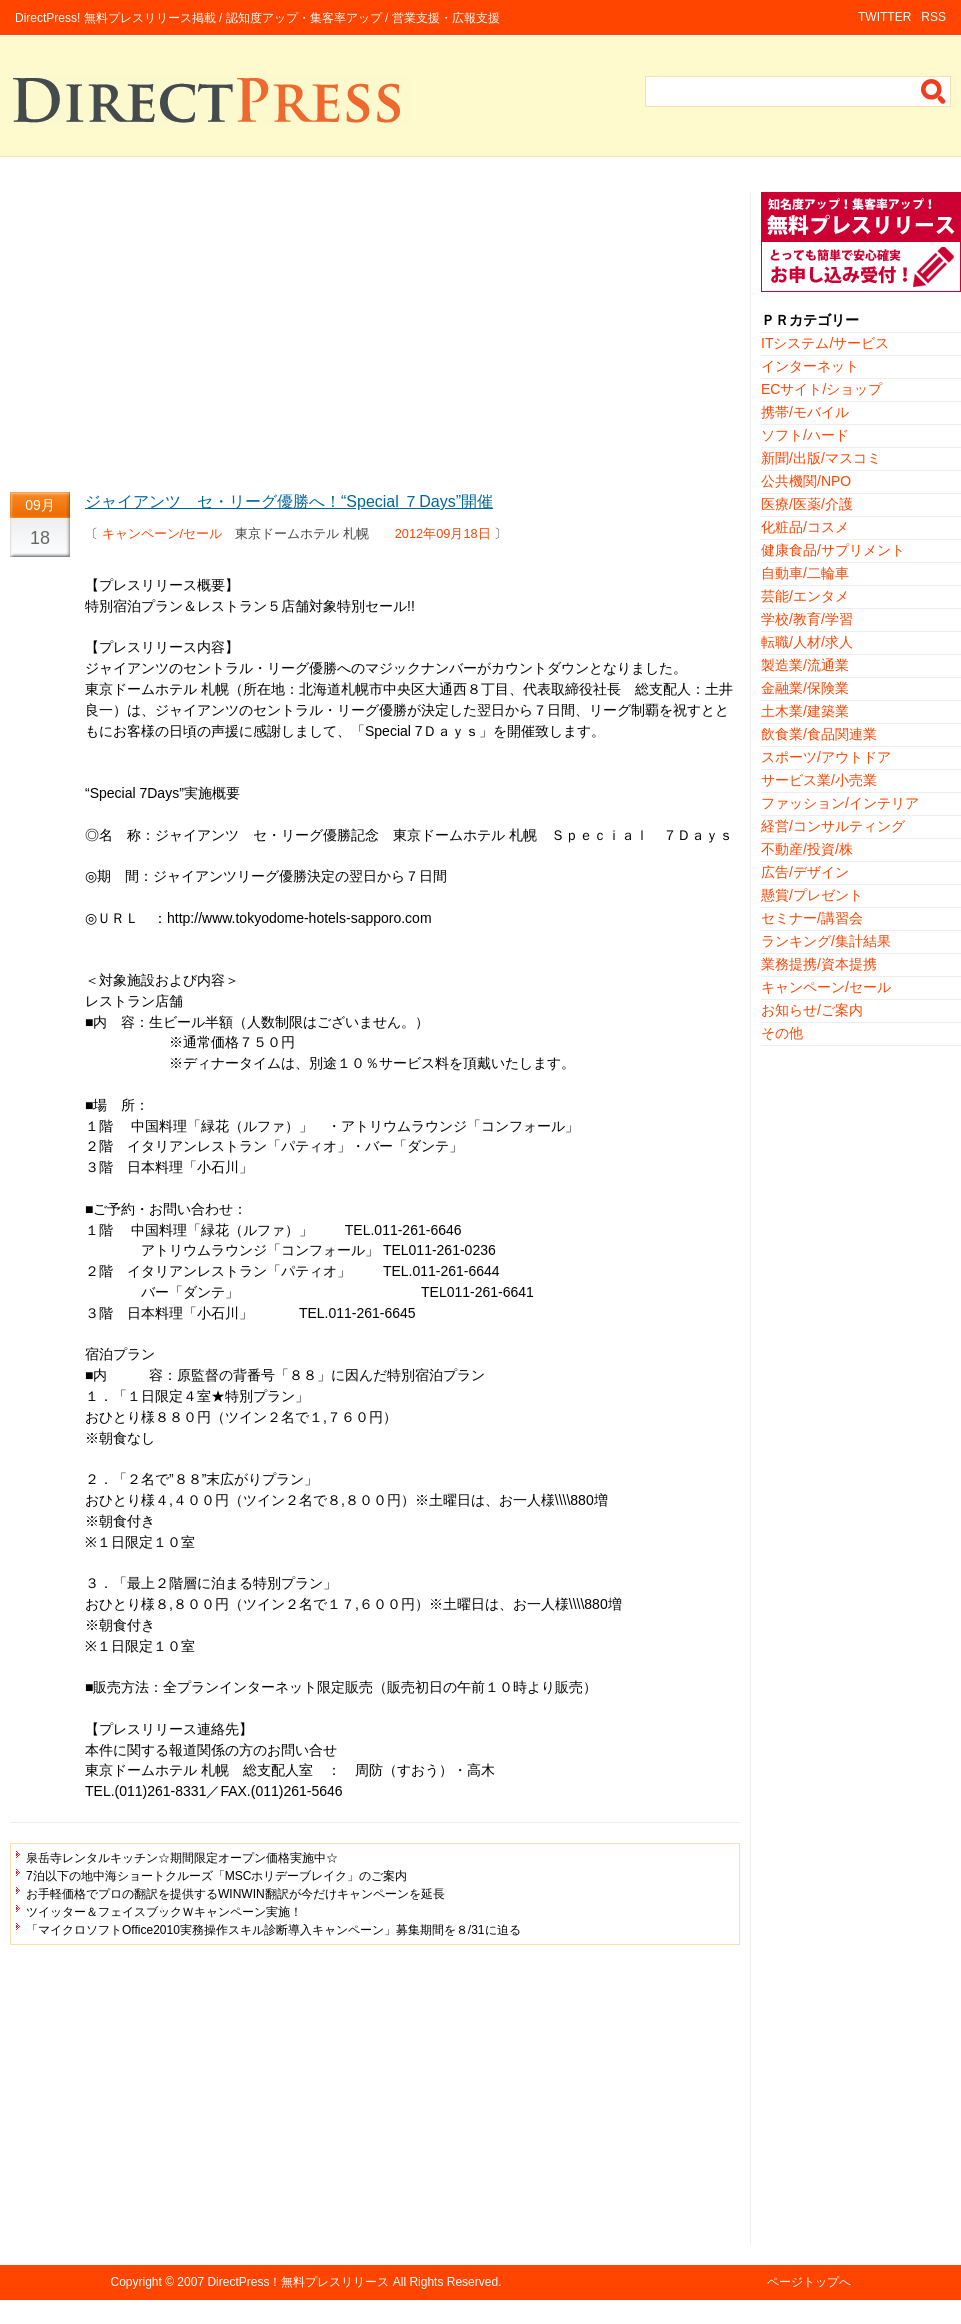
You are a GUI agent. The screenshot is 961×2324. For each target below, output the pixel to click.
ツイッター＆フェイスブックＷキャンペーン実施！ (164, 1912)
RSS (933, 17)
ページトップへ (809, 2282)
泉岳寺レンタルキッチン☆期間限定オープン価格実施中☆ (182, 1858)
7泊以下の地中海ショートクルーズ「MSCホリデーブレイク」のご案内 (216, 1876)
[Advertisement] (375, 332)
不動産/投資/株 (807, 849)
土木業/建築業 (805, 711)
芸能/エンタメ (805, 596)
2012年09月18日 (443, 533)
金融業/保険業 (805, 688)
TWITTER (884, 17)
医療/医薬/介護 (807, 504)
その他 (782, 1033)
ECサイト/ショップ (821, 389)
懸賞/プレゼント (812, 895)
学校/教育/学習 (807, 619)
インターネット (810, 366)
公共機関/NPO (806, 481)
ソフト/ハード (805, 435)
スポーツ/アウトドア (826, 757)
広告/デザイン (805, 872)
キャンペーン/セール (162, 533)
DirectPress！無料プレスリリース (298, 2282)
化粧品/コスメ (805, 527)
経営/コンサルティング (833, 826)
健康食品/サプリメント (833, 550)
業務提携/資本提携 (819, 964)
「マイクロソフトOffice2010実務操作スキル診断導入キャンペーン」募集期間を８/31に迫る (273, 1930)
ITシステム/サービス (825, 343)
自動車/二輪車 (805, 573)
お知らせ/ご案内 (812, 1010)
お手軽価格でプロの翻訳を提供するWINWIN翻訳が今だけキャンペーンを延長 (235, 1894)
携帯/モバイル (805, 412)
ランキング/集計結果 (826, 941)
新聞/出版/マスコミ (821, 458)
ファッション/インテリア (840, 803)
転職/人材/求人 (807, 642)
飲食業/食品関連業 (819, 734)
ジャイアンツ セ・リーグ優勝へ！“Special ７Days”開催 (289, 501)
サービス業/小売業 (819, 780)
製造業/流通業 (805, 665)
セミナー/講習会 (812, 918)
